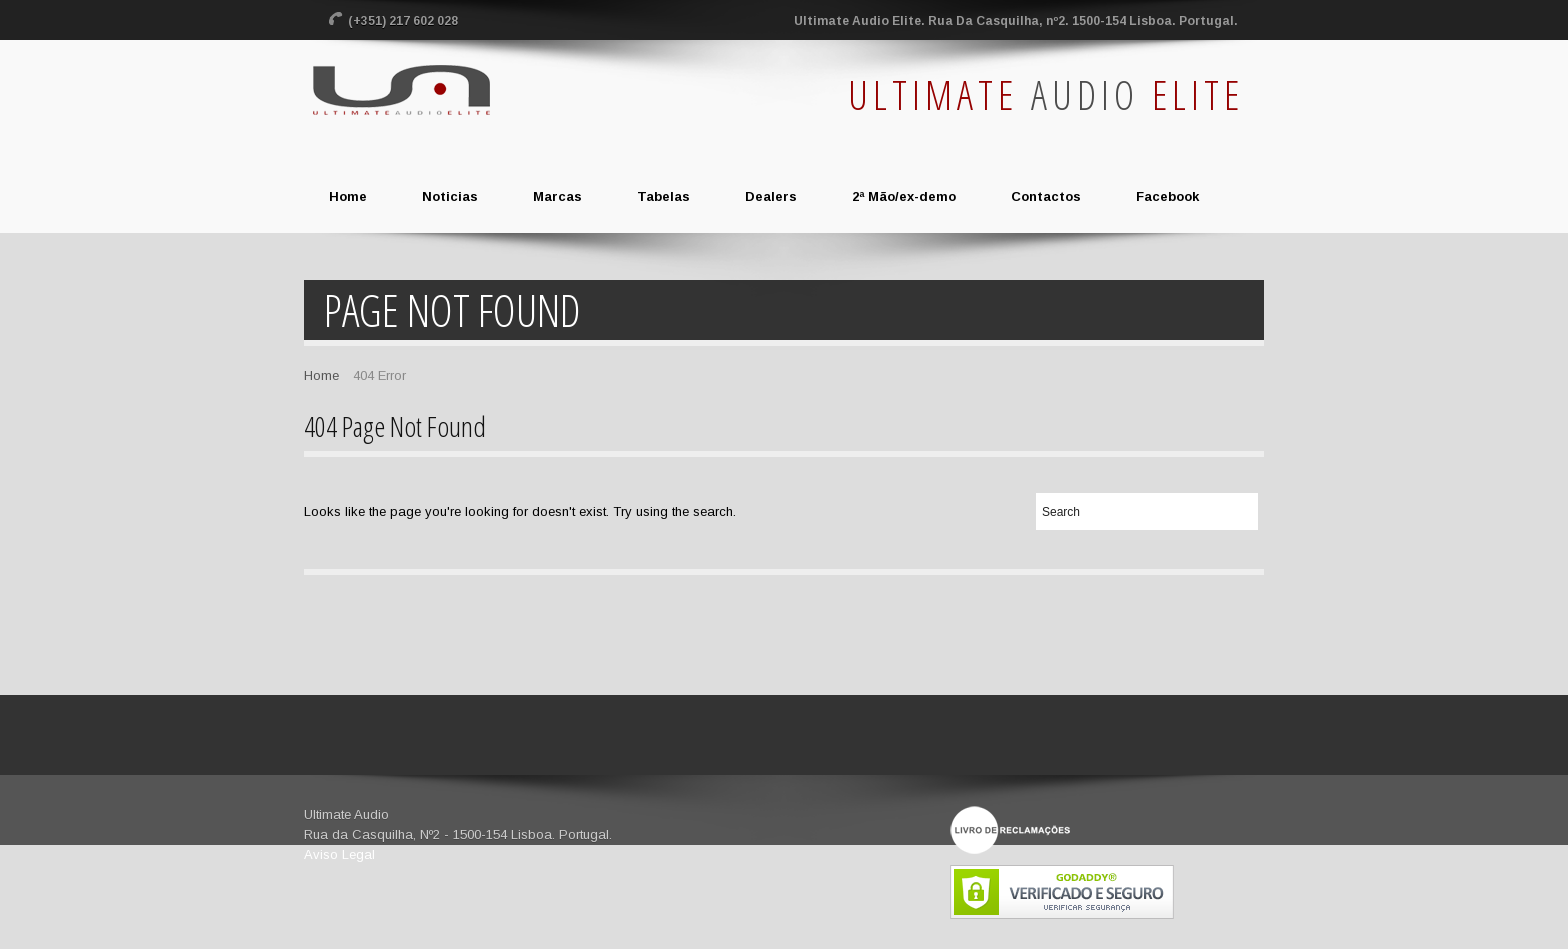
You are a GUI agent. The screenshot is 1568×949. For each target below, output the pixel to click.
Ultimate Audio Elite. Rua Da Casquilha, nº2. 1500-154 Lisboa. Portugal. (1016, 21)
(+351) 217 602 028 (404, 21)
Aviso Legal (339, 854)
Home (321, 375)
